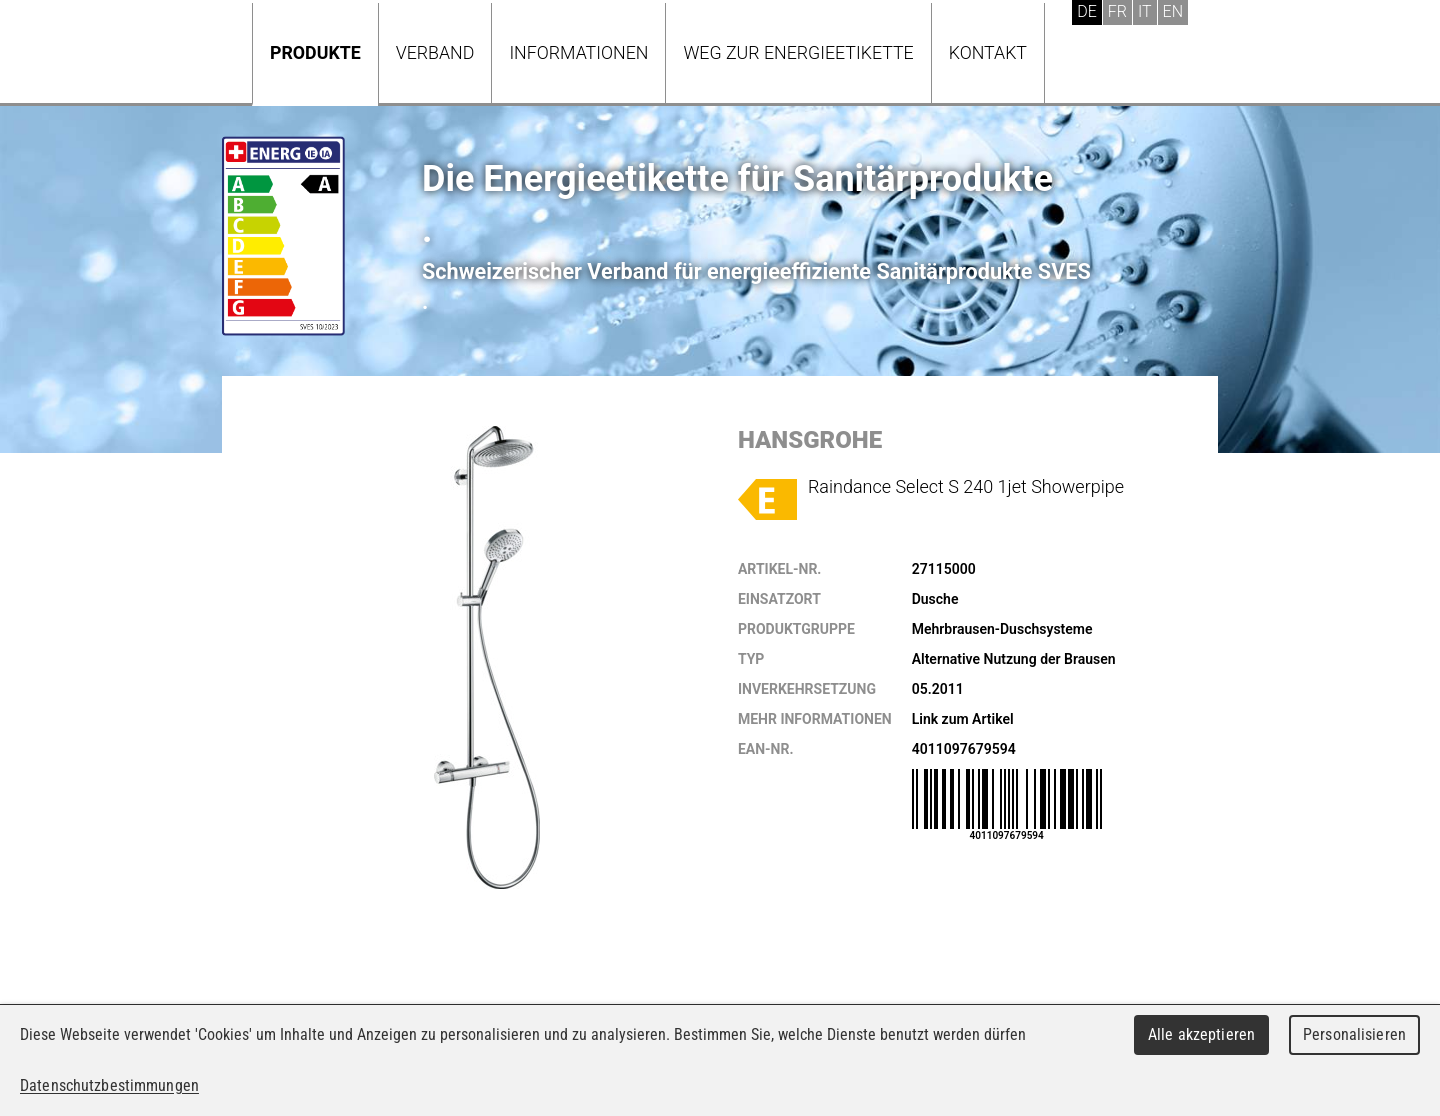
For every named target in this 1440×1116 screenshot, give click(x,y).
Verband (435, 52)
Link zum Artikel (963, 719)
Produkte (315, 52)
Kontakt (988, 52)
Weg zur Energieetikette (798, 52)
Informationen (578, 52)
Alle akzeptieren (1201, 1034)
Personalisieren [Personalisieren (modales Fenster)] (1354, 1034)
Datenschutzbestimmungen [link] (109, 1085)
